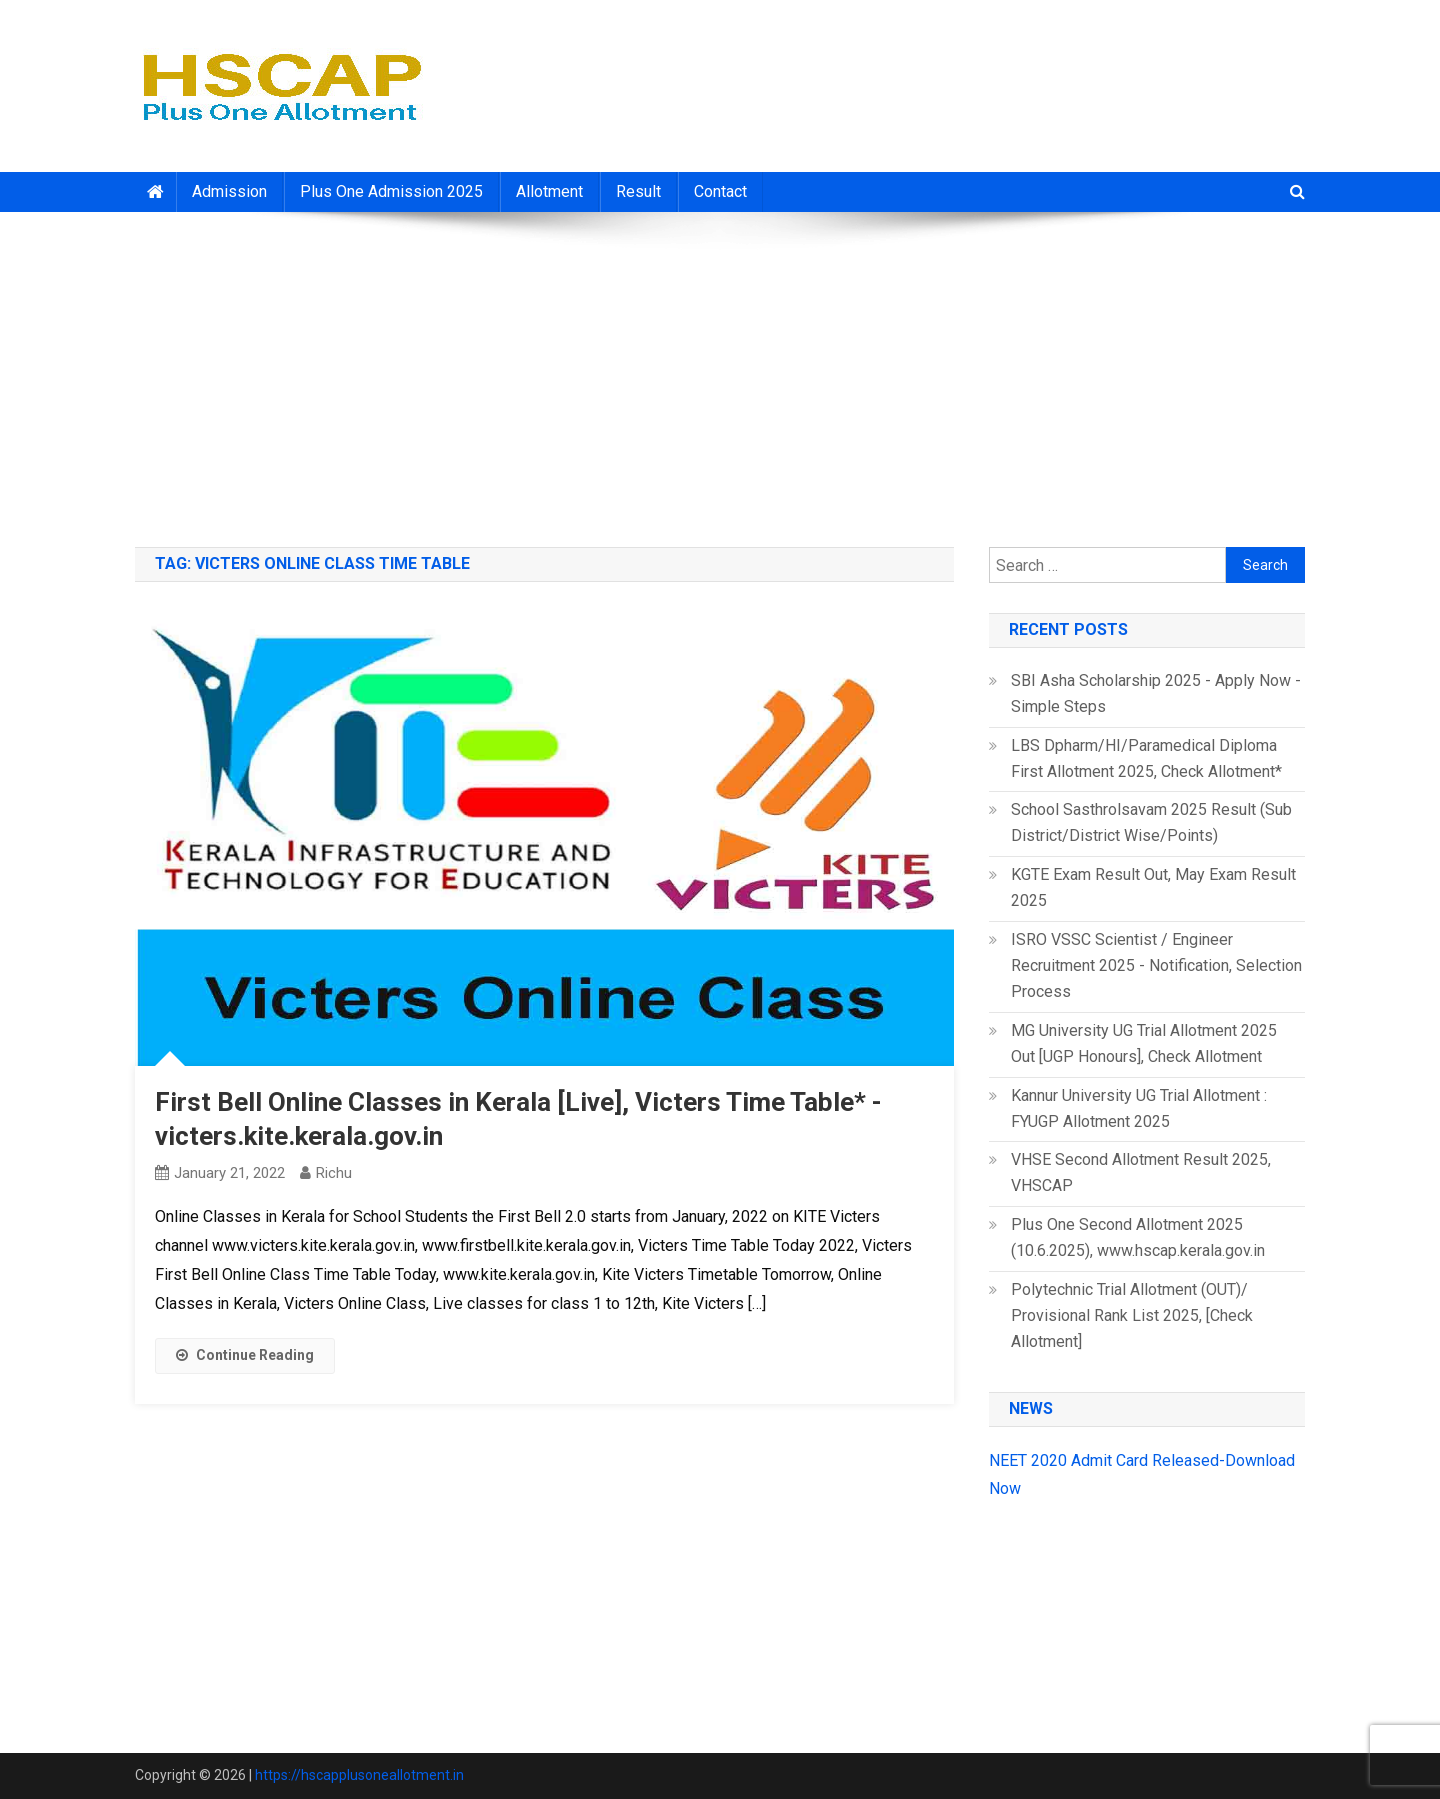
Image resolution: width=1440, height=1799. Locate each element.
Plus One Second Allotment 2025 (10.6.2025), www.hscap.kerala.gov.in (1138, 1237)
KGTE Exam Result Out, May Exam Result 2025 (1153, 887)
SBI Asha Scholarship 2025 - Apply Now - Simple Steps (1156, 693)
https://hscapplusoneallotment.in (359, 1775)
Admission (229, 191)
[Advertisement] (720, 372)
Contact (720, 191)
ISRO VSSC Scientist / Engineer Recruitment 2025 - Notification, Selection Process (1156, 965)
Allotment (549, 191)
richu (334, 1173)
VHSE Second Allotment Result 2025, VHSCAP (1141, 1172)
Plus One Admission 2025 (391, 191)
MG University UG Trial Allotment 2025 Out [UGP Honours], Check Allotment (1144, 1043)
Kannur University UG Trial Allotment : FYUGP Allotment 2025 (1139, 1108)
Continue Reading (245, 1355)
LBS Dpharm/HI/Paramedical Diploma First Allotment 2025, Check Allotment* (1146, 758)
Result (638, 191)
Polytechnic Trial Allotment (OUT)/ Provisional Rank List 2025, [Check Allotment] (1132, 1315)
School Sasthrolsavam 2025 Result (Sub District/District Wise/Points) (1151, 822)
